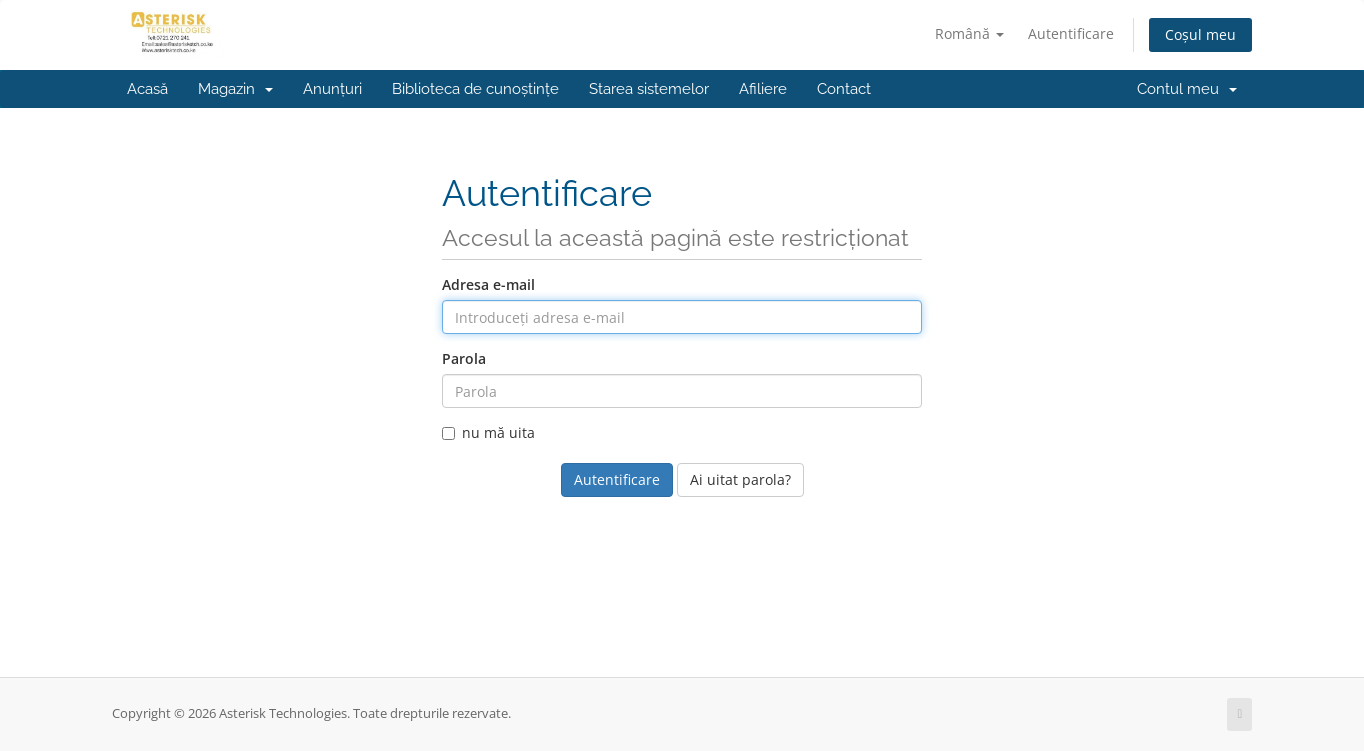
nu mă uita (488, 432)
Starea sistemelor (649, 89)
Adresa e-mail (488, 284)
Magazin (235, 89)
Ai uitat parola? (740, 479)
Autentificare (1071, 33)
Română (969, 33)
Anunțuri (332, 89)
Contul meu (1187, 89)
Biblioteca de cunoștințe (475, 89)
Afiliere (763, 89)
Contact (844, 89)
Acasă (147, 89)
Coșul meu (1200, 34)
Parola (464, 358)
